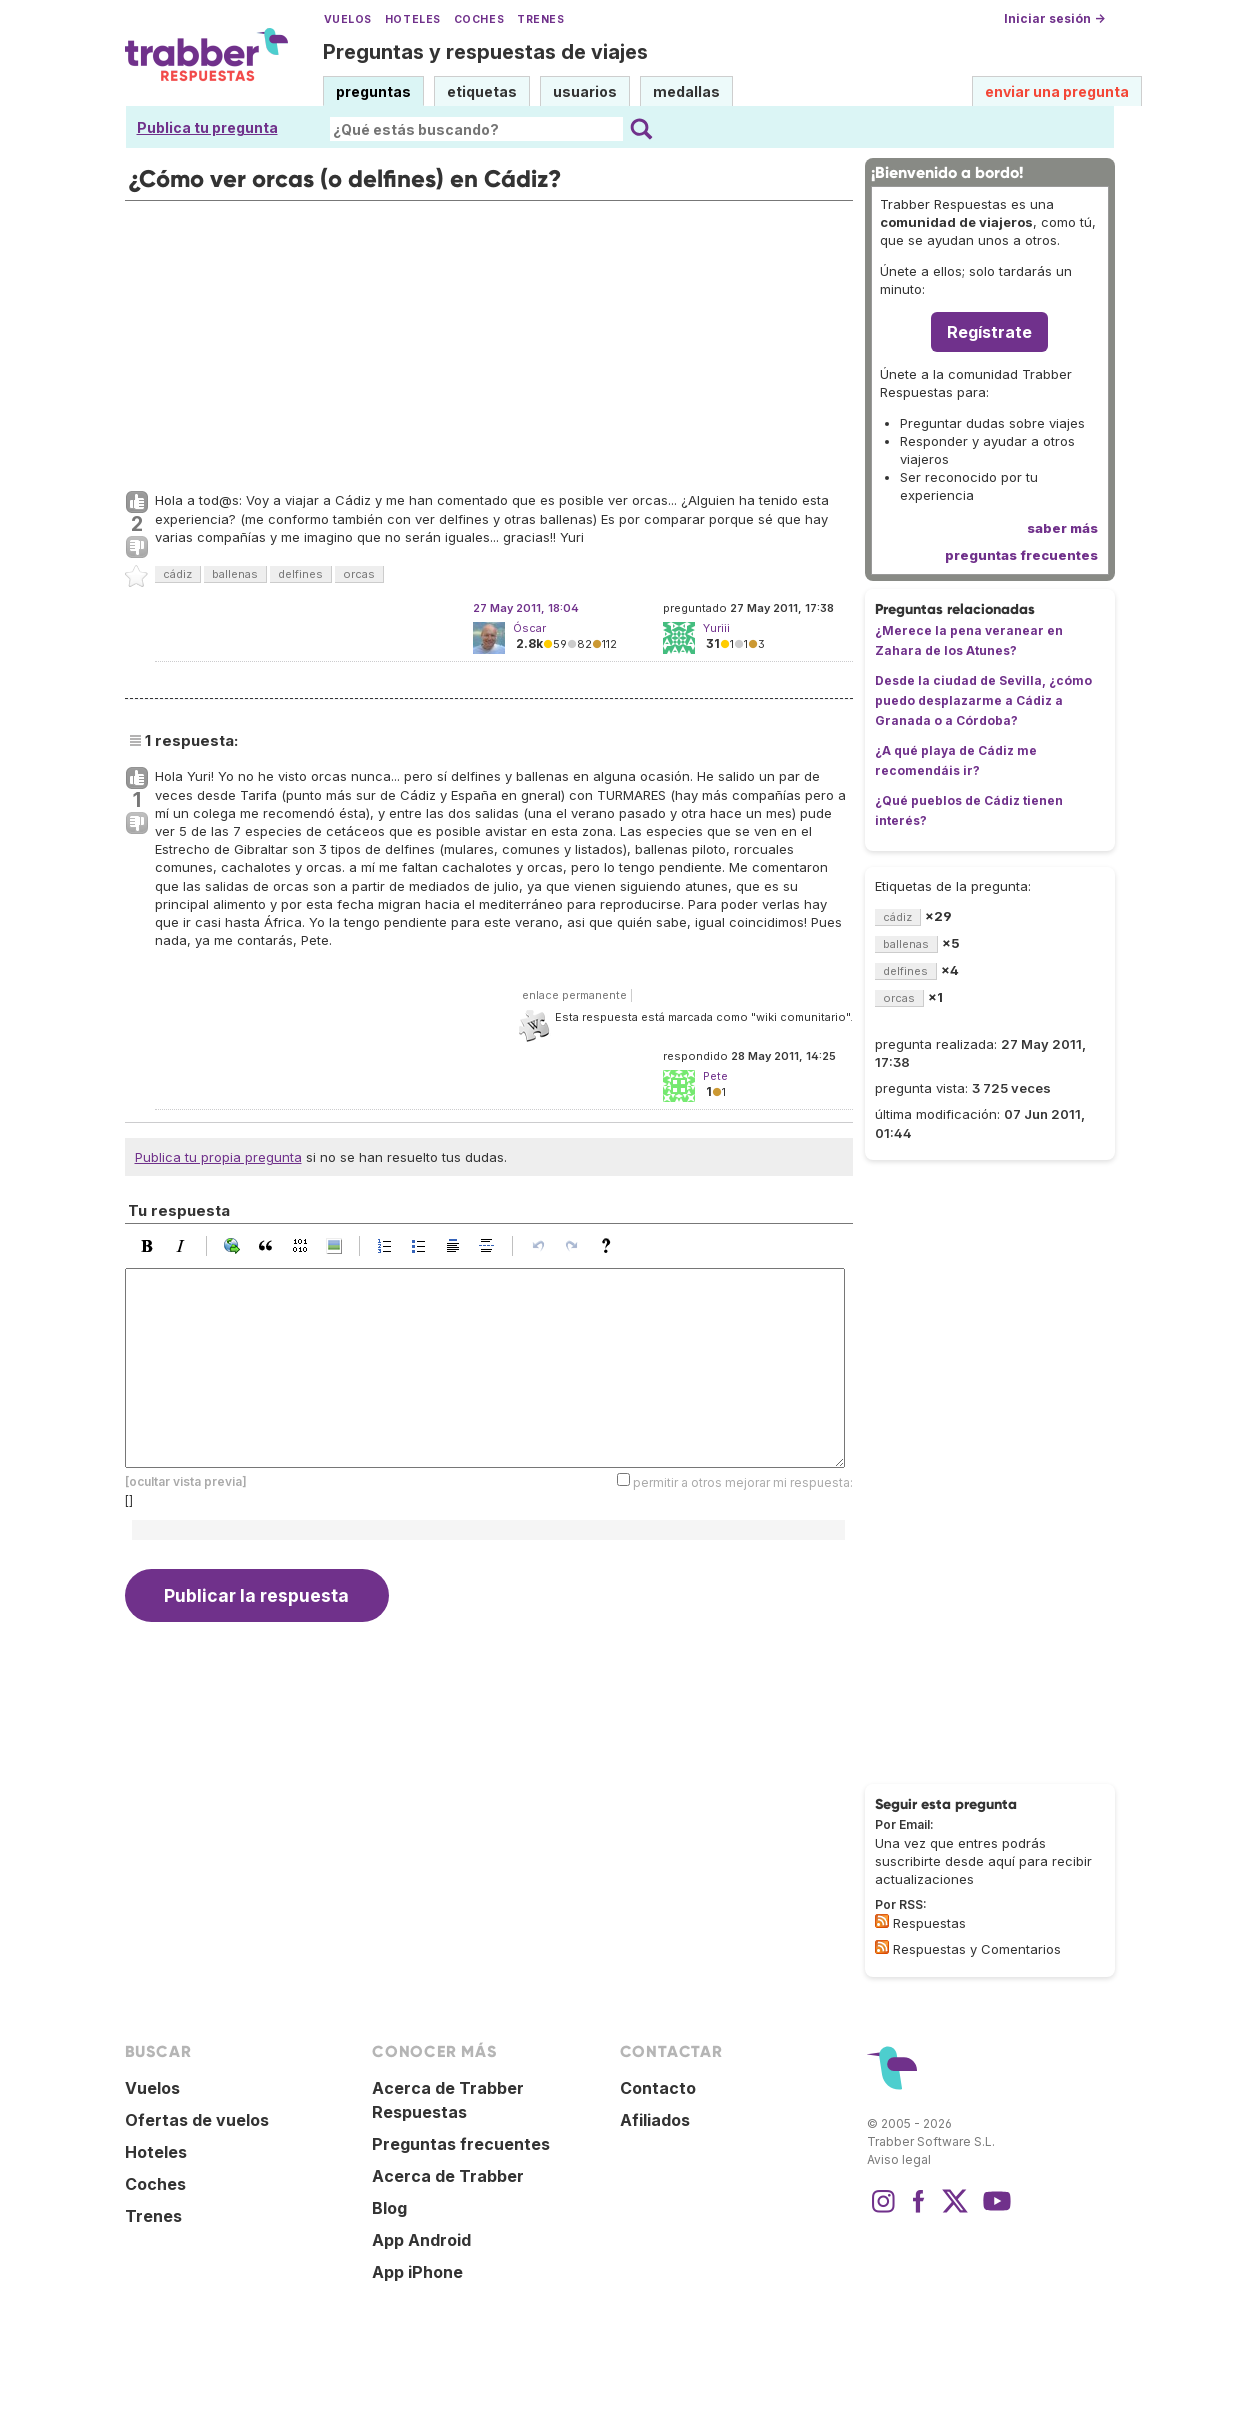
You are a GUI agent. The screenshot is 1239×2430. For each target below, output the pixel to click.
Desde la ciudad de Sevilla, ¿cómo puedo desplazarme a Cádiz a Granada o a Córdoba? (983, 700)
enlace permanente (574, 995)
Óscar (529, 628)
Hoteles (413, 19)
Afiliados (655, 2120)
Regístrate (989, 332)
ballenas (235, 574)
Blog (389, 2208)
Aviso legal (899, 2159)
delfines (300, 574)
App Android (421, 2240)
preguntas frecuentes (1021, 555)
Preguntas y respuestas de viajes (485, 52)
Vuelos (348, 19)
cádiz (177, 574)
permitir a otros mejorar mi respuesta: (743, 1482)
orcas (359, 574)
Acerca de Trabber (448, 2176)
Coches (479, 19)
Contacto (658, 2088)
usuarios (585, 91)
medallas (686, 91)
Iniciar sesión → (1054, 18)
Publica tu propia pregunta (218, 1157)
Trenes (540, 19)
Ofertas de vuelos (197, 2120)
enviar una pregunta (1057, 91)
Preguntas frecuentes (461, 2144)
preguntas (373, 91)
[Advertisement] (489, 341)
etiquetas (482, 91)
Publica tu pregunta (207, 127)
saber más (1062, 528)
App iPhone (417, 2272)
